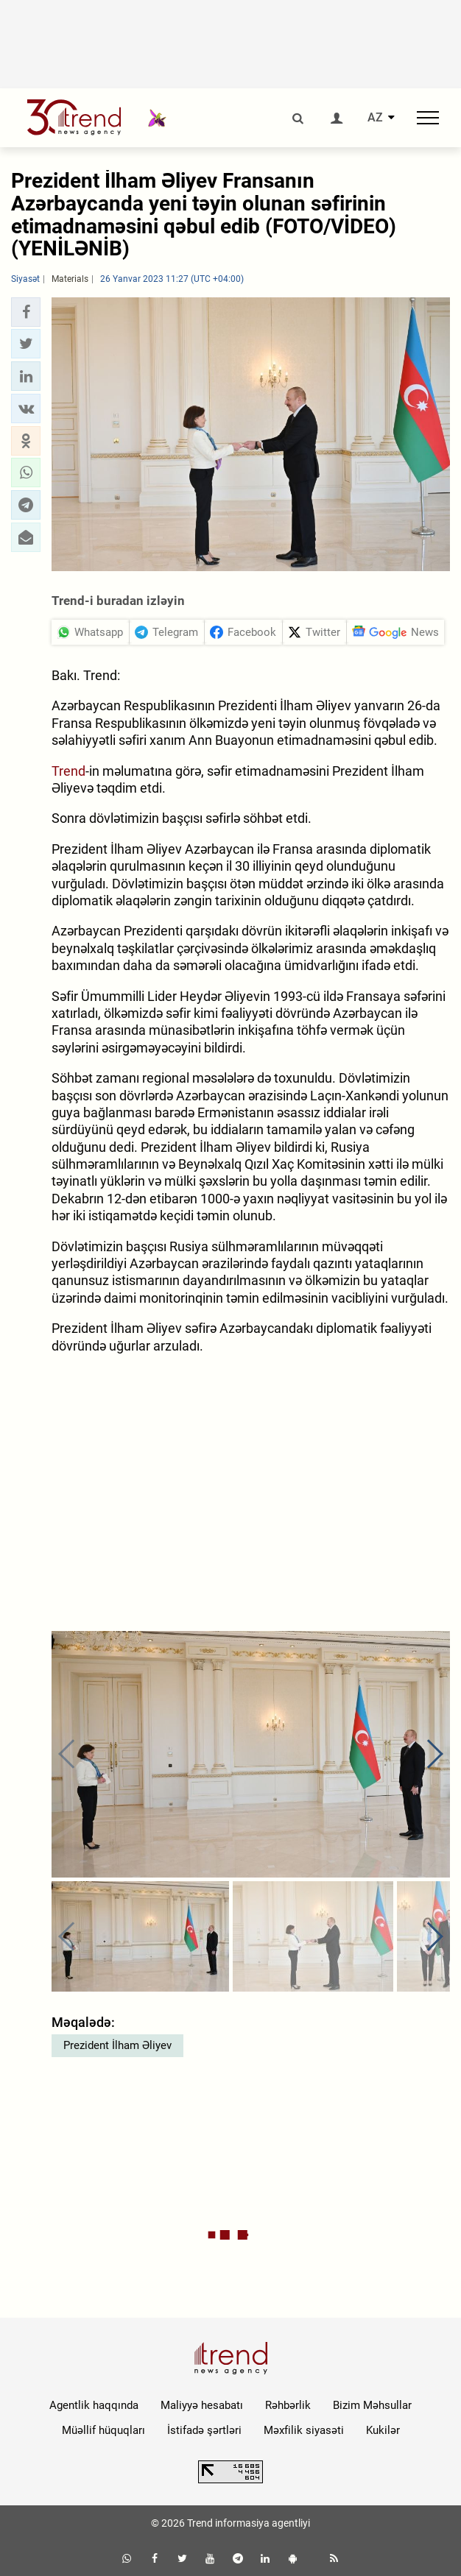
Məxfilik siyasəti (304, 2430)
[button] (25, 312)
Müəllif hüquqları (103, 2430)
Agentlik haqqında (93, 2405)
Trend (68, 771)
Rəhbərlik (288, 2405)
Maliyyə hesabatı (202, 2405)
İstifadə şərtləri (204, 2430)
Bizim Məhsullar (372, 2405)
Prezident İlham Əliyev (117, 2045)
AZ (375, 118)
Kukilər (383, 2430)
